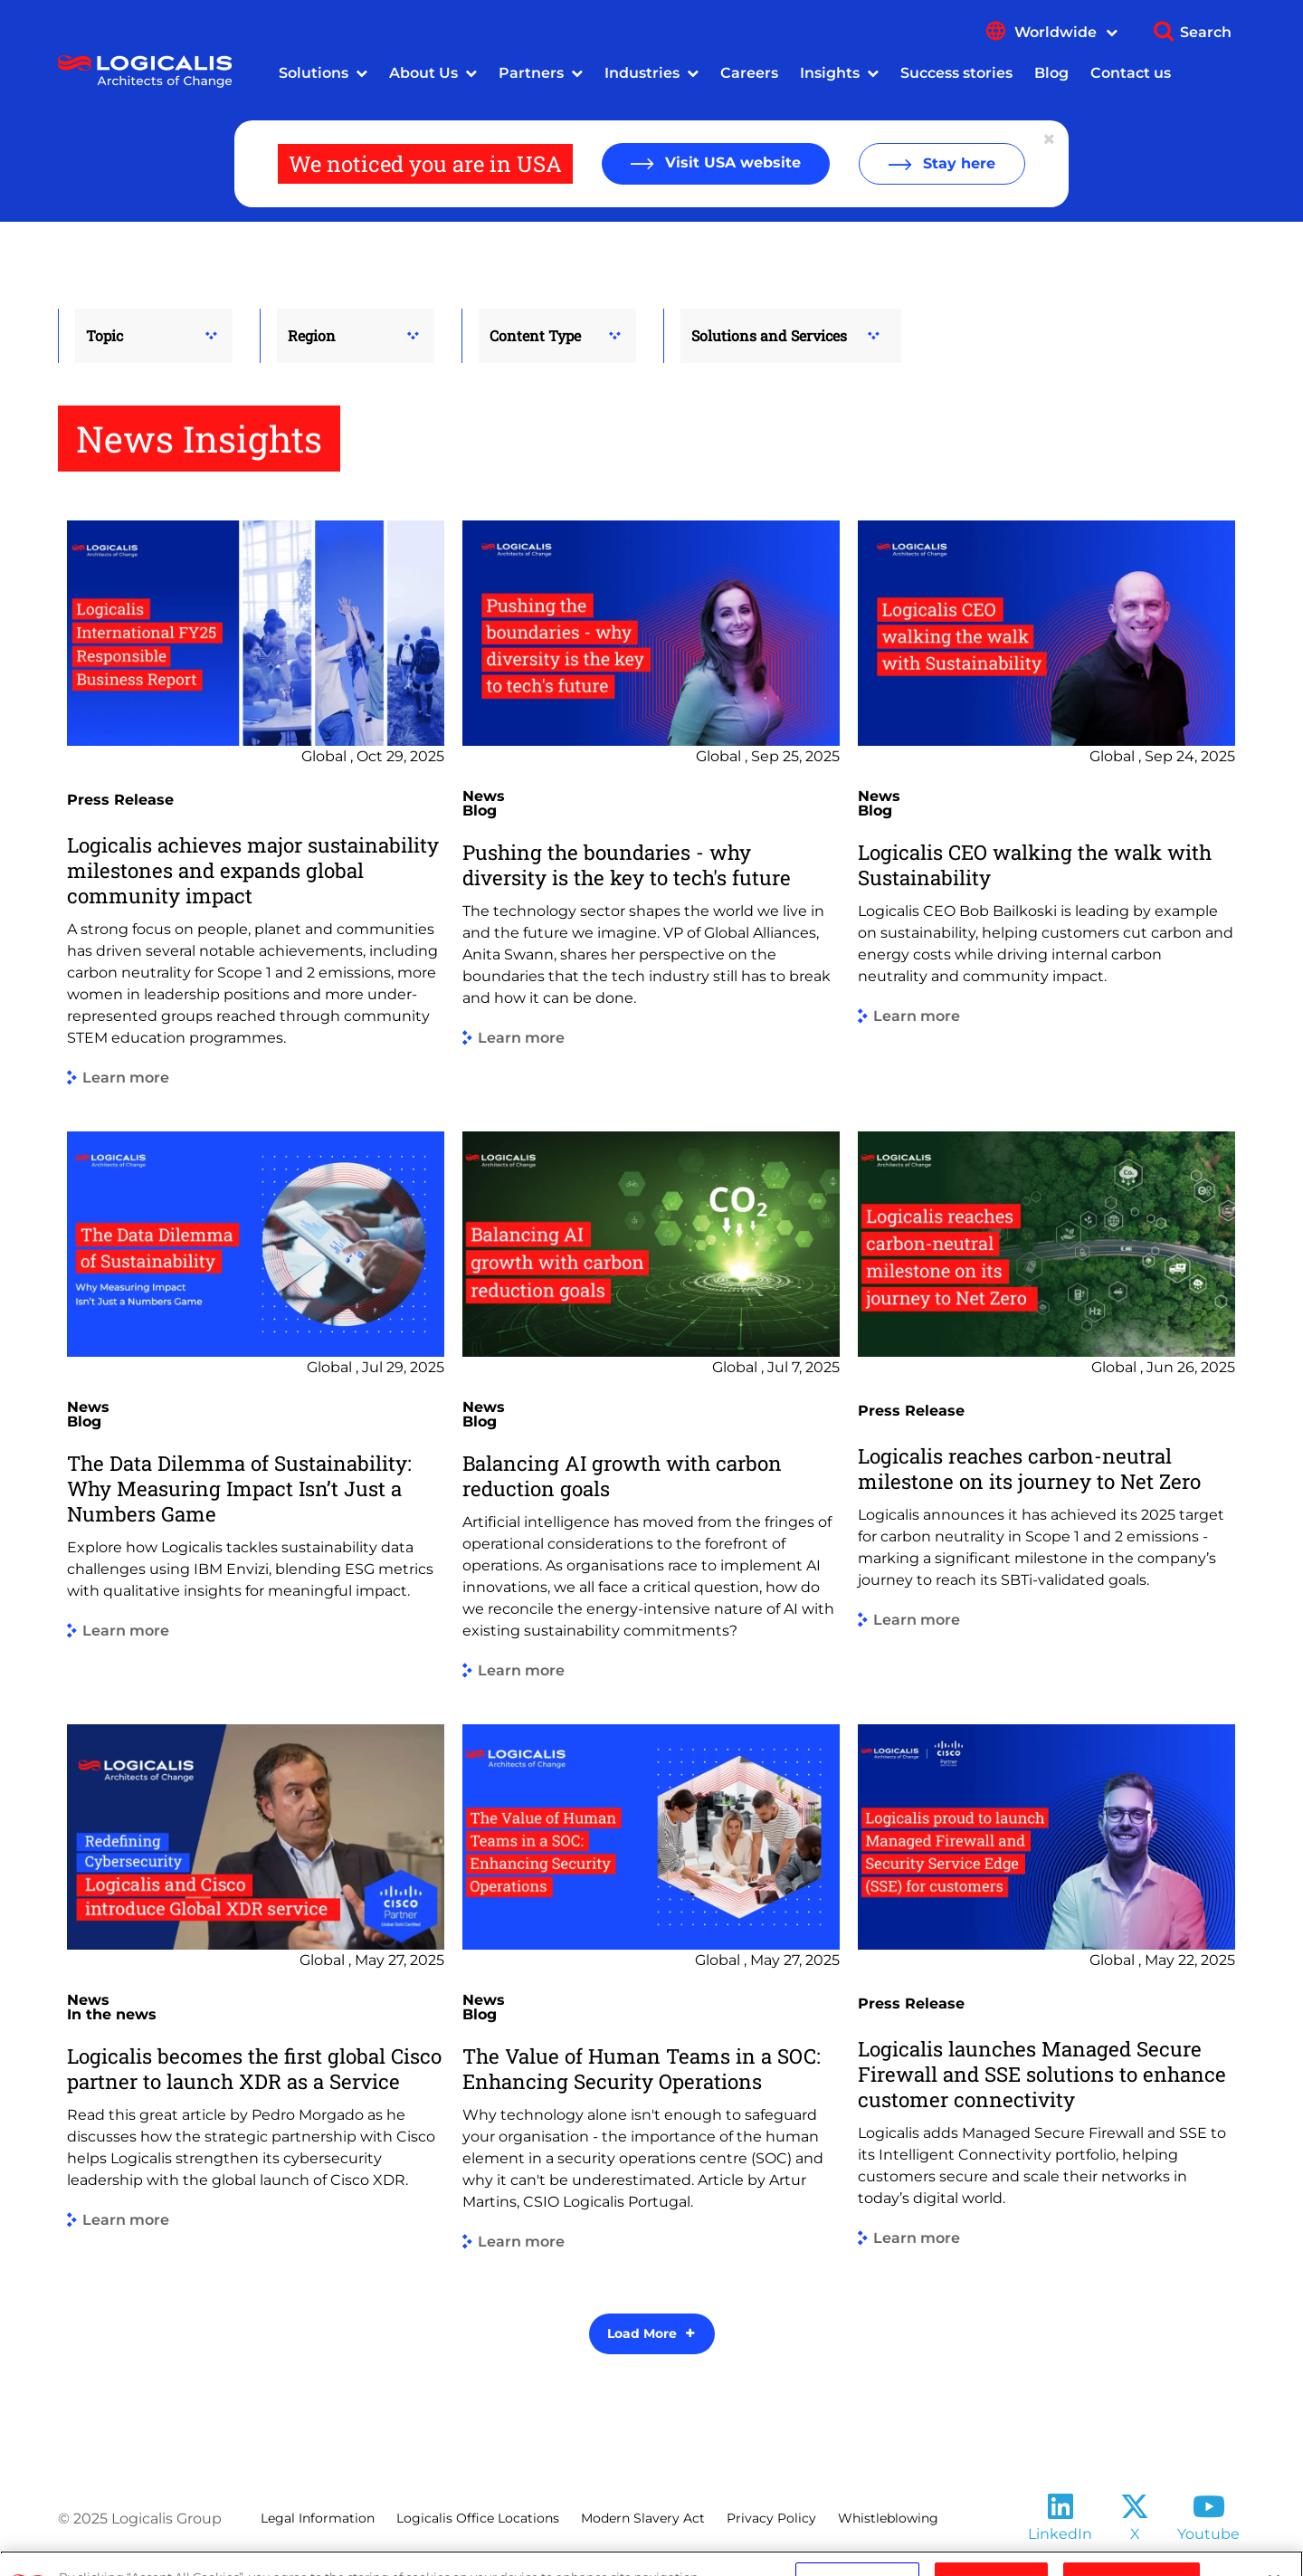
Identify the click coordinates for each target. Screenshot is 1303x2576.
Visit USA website (731, 162)
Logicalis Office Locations (477, 2518)
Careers (749, 72)
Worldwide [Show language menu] (1066, 32)
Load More (642, 2333)
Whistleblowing (888, 2518)
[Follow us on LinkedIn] (1060, 2512)
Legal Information (318, 2518)
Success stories (956, 72)
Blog (1051, 72)
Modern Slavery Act (643, 2518)
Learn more (125, 1078)
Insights (830, 72)
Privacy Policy (771, 2518)
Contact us (1130, 72)
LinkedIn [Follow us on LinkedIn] (1060, 2534)
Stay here (956, 163)
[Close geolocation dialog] (1050, 139)
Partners (531, 72)
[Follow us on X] (1134, 2512)
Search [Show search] (1206, 32)
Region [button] (312, 335)
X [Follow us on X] (1135, 2534)
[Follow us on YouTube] (1209, 2512)
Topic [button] (104, 335)
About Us (423, 72)
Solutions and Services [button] (769, 335)
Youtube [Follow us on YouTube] (1208, 2534)
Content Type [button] (535, 335)
